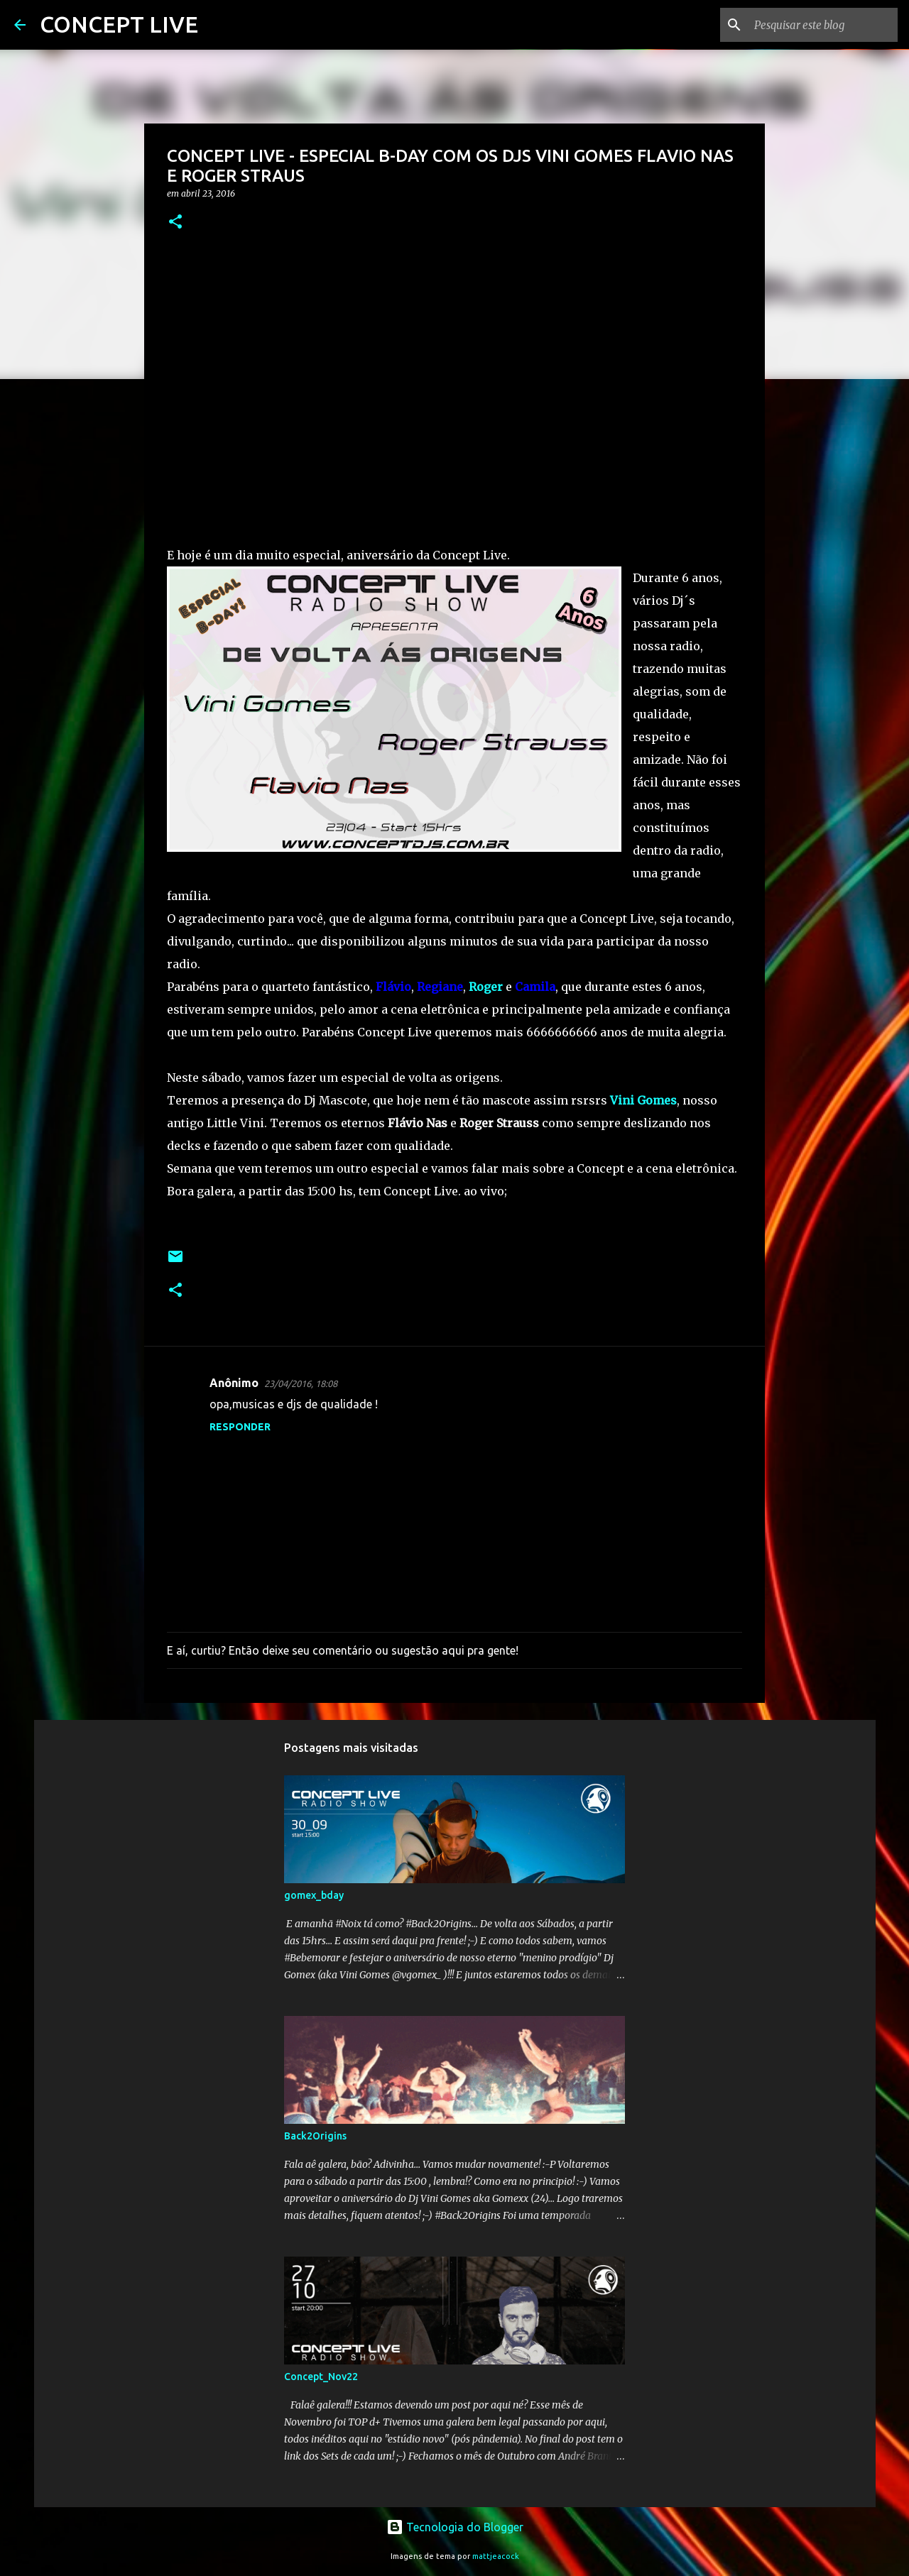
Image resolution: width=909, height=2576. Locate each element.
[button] (175, 222)
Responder (240, 1426)
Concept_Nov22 (321, 2376)
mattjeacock (495, 2556)
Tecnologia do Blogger (454, 2527)
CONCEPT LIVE (119, 24)
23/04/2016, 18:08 (300, 1383)
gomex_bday (314, 1895)
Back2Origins (315, 2136)
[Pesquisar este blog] (823, 25)
